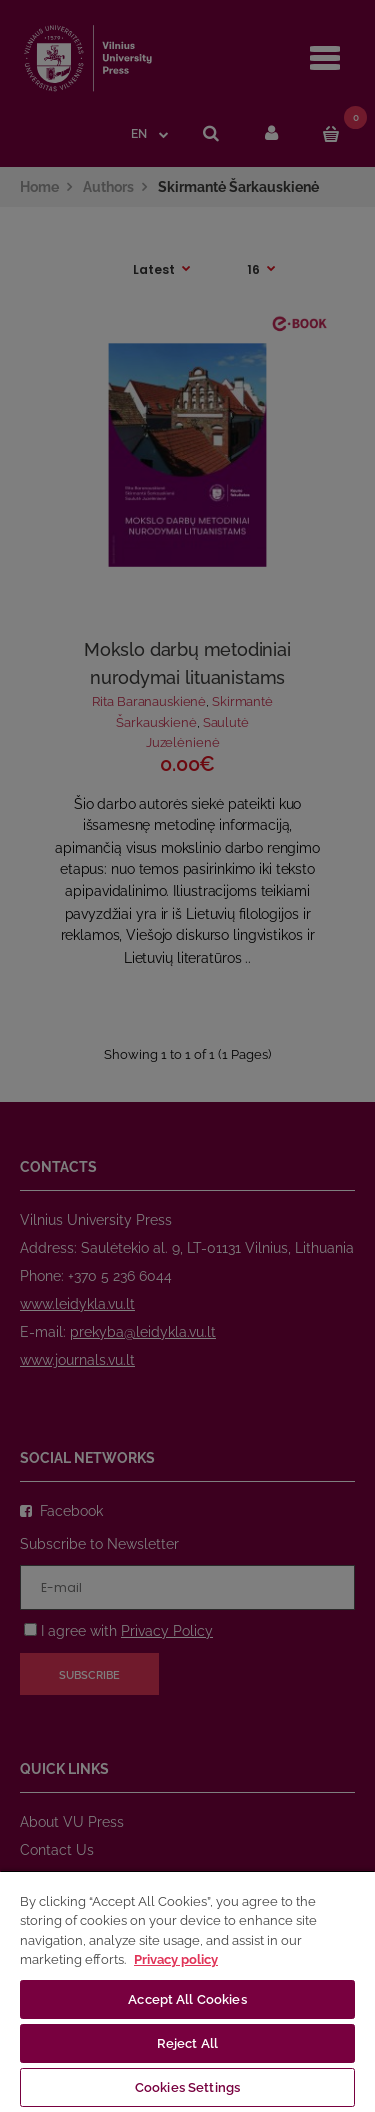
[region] (187, 1991)
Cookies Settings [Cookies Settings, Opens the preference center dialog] (187, 2087)
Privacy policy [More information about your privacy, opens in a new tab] (176, 1959)
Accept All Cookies (187, 1999)
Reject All (187, 2043)
